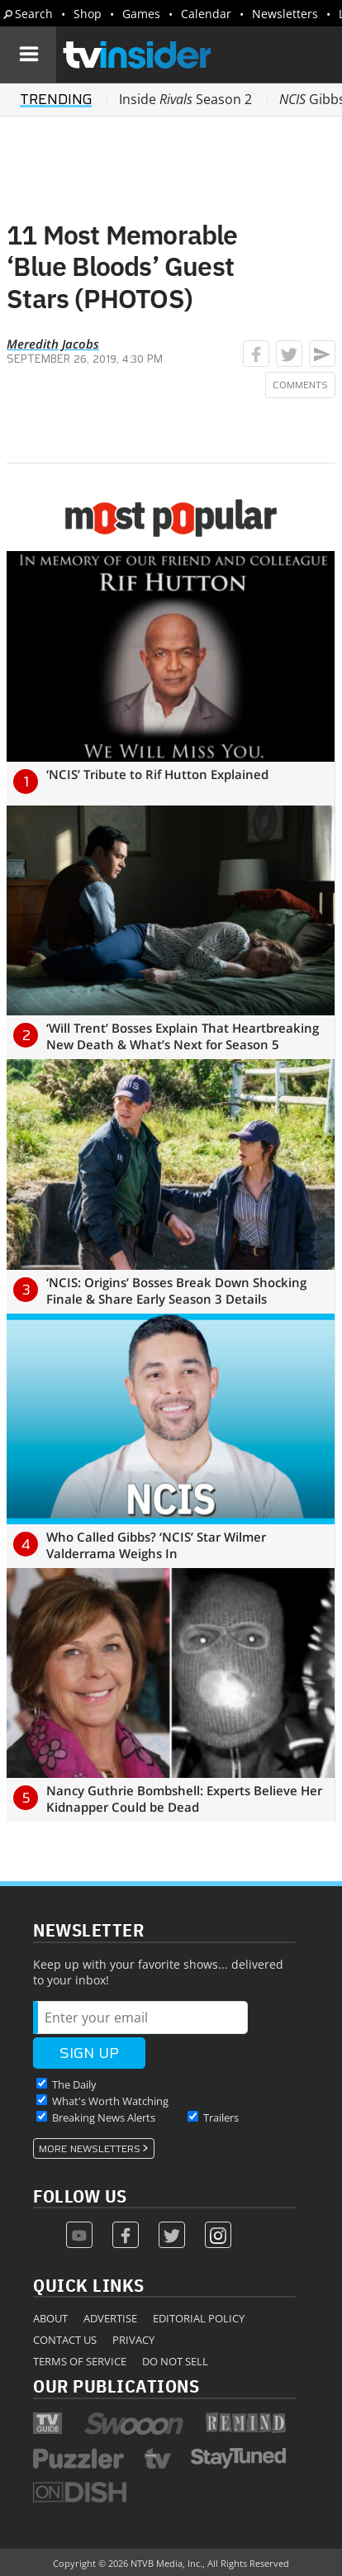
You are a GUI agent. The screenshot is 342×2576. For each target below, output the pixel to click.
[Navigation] (28, 54)
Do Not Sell (175, 2361)
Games (141, 13)
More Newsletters (89, 2149)
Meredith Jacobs (53, 343)
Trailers (221, 2117)
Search (34, 13)
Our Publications (116, 2386)
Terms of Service (79, 2361)
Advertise (110, 2318)
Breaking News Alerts (103, 2117)
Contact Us (65, 2339)
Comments (300, 385)
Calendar (206, 13)
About (50, 2318)
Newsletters (285, 13)
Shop (88, 13)
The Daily (74, 2084)
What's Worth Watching (110, 2101)
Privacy (133, 2339)
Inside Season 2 (185, 99)
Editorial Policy (199, 2318)
